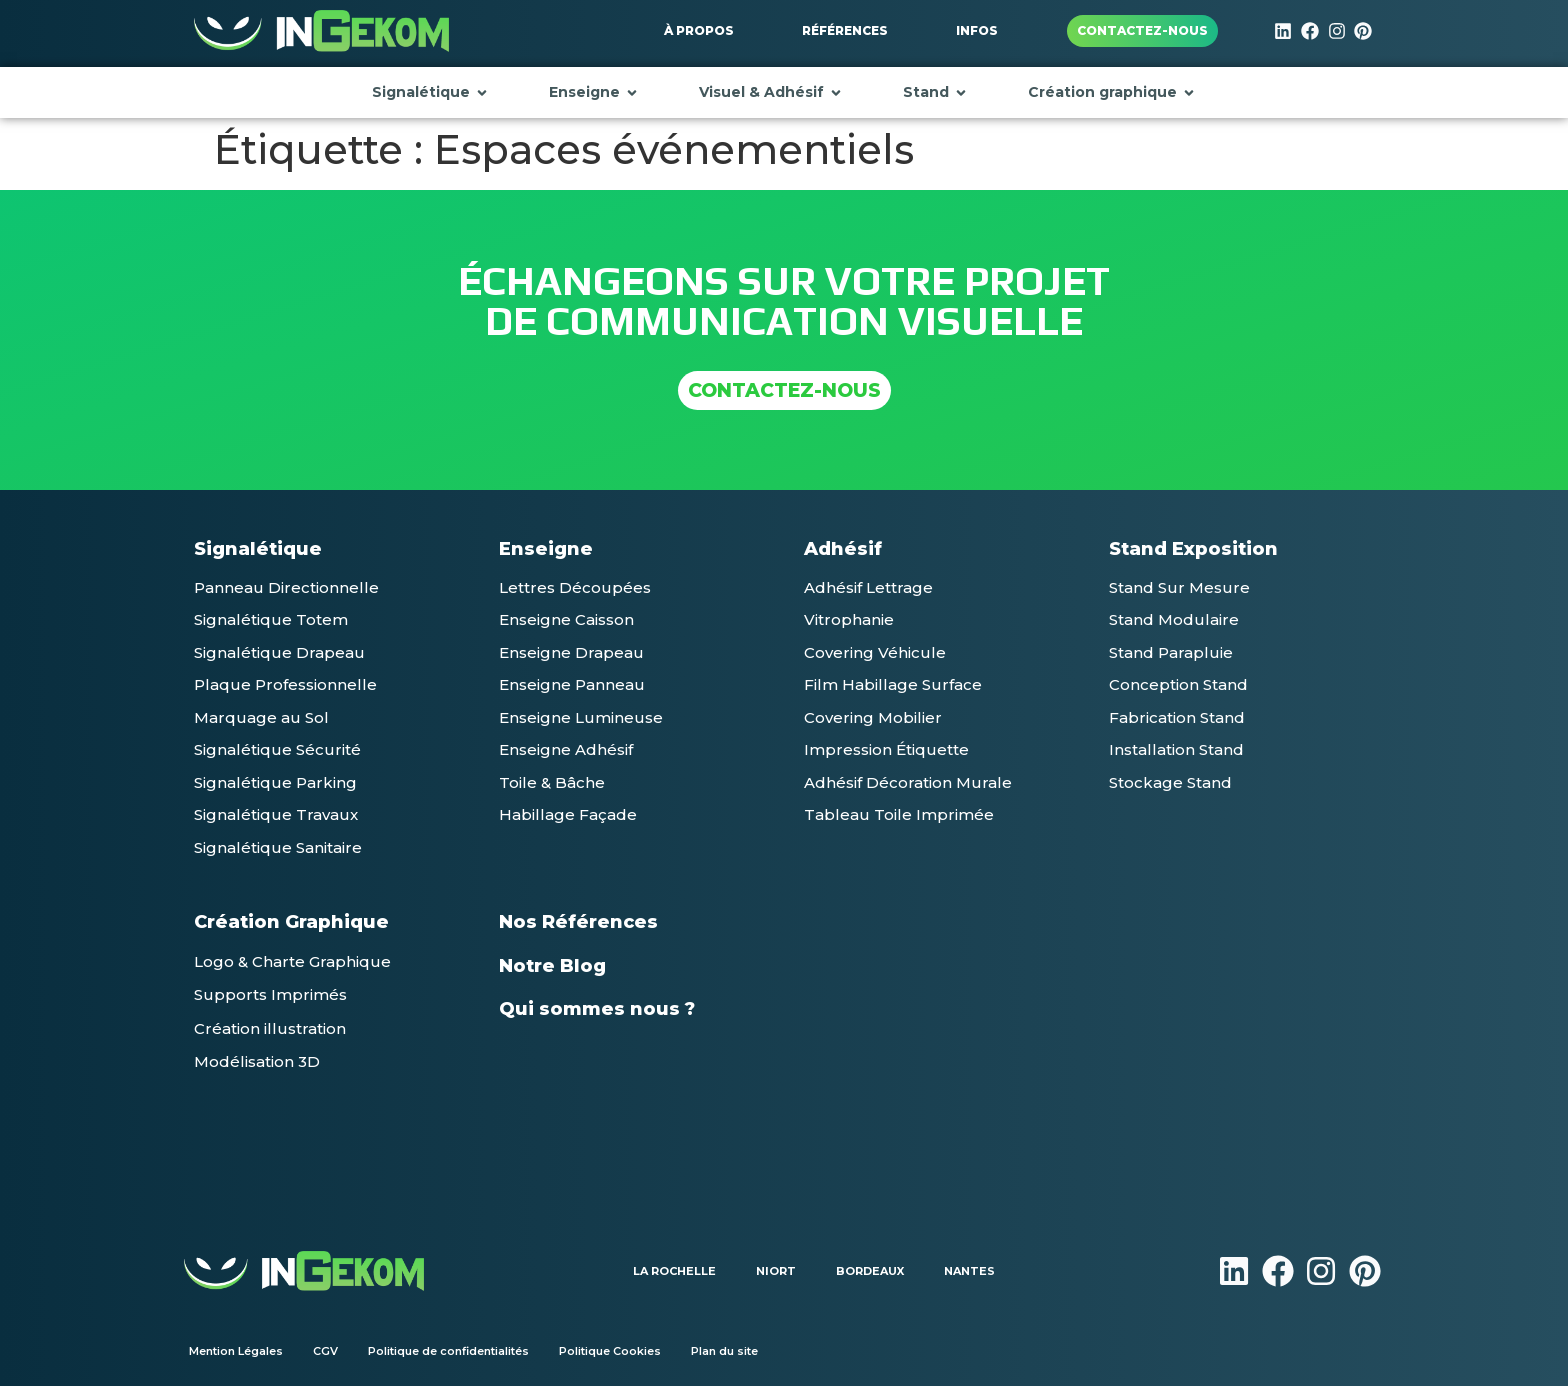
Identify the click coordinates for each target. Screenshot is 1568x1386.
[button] (286, 587)
